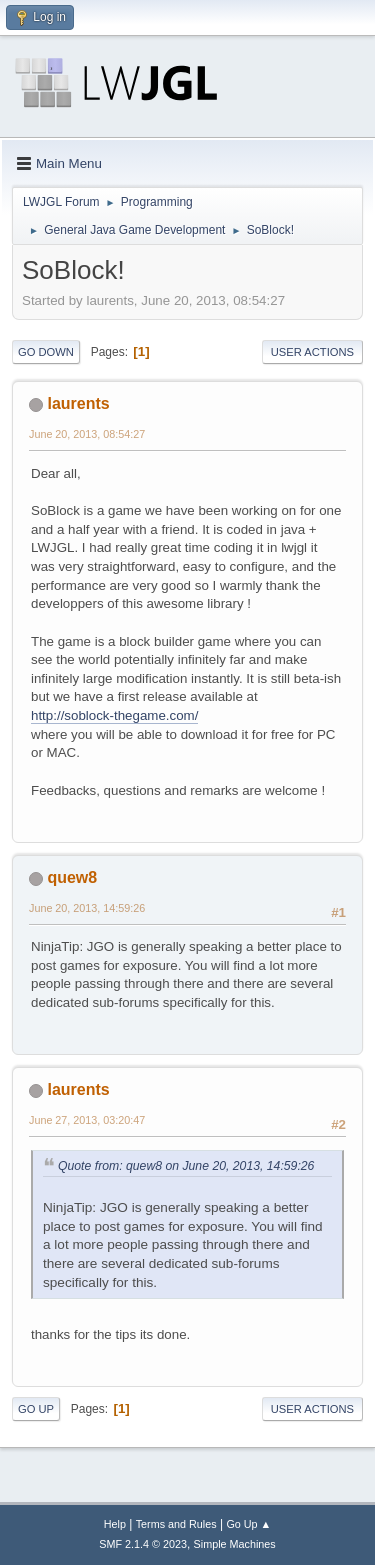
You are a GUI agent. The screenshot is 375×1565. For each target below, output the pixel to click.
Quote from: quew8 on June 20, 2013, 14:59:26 (186, 1166)
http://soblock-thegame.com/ (114, 715)
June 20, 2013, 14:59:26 (87, 908)
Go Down (46, 352)
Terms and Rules (176, 1524)
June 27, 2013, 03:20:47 (87, 1120)
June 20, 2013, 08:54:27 (87, 434)
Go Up (36, 1409)
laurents (78, 403)
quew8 (72, 877)
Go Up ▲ (248, 1524)
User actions (312, 352)
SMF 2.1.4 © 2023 (143, 1544)
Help (115, 1524)
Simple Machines (235, 1544)
